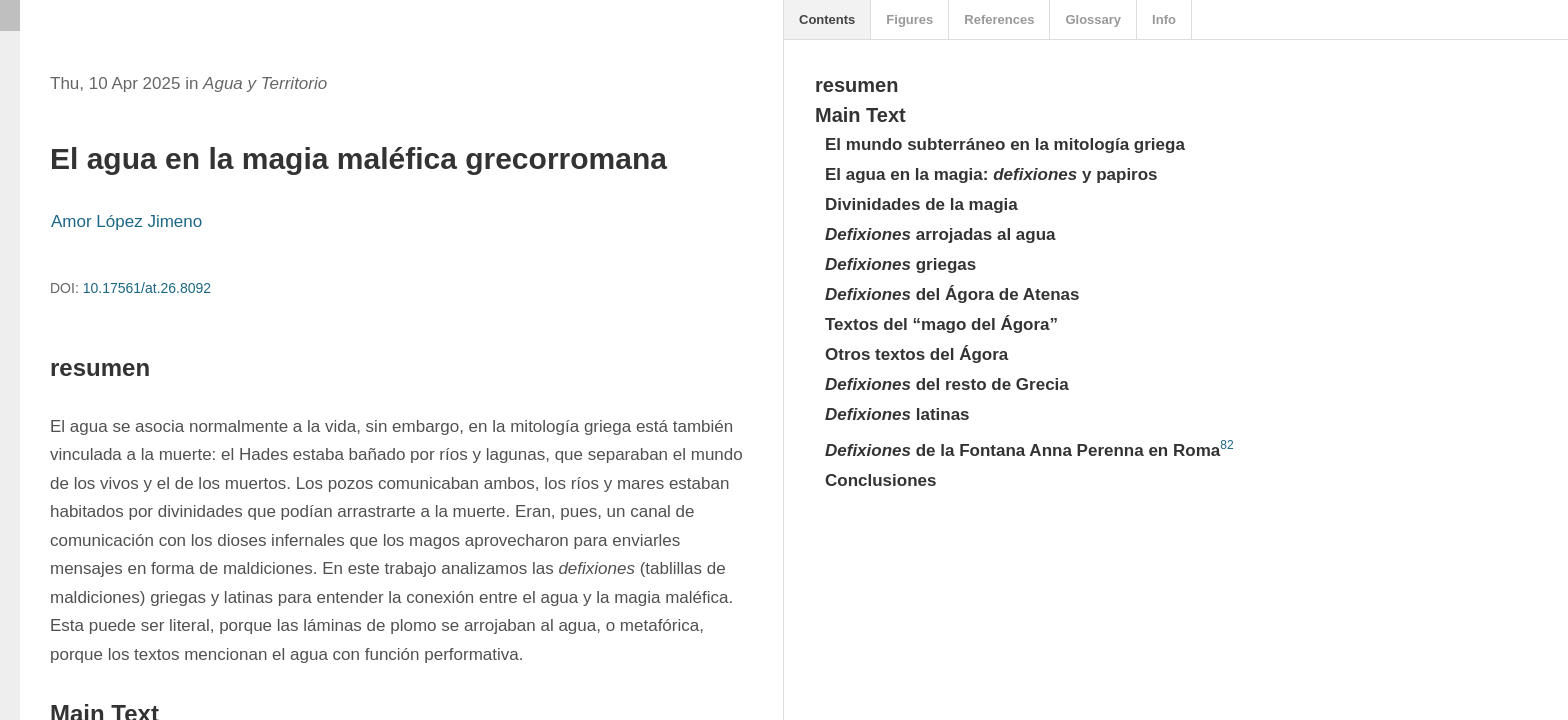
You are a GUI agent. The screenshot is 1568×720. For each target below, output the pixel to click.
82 (1226, 445)
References (999, 19)
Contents (827, 19)
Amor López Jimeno (126, 221)
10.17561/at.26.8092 (147, 288)
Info (1164, 19)
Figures (909, 19)
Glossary (1093, 19)
